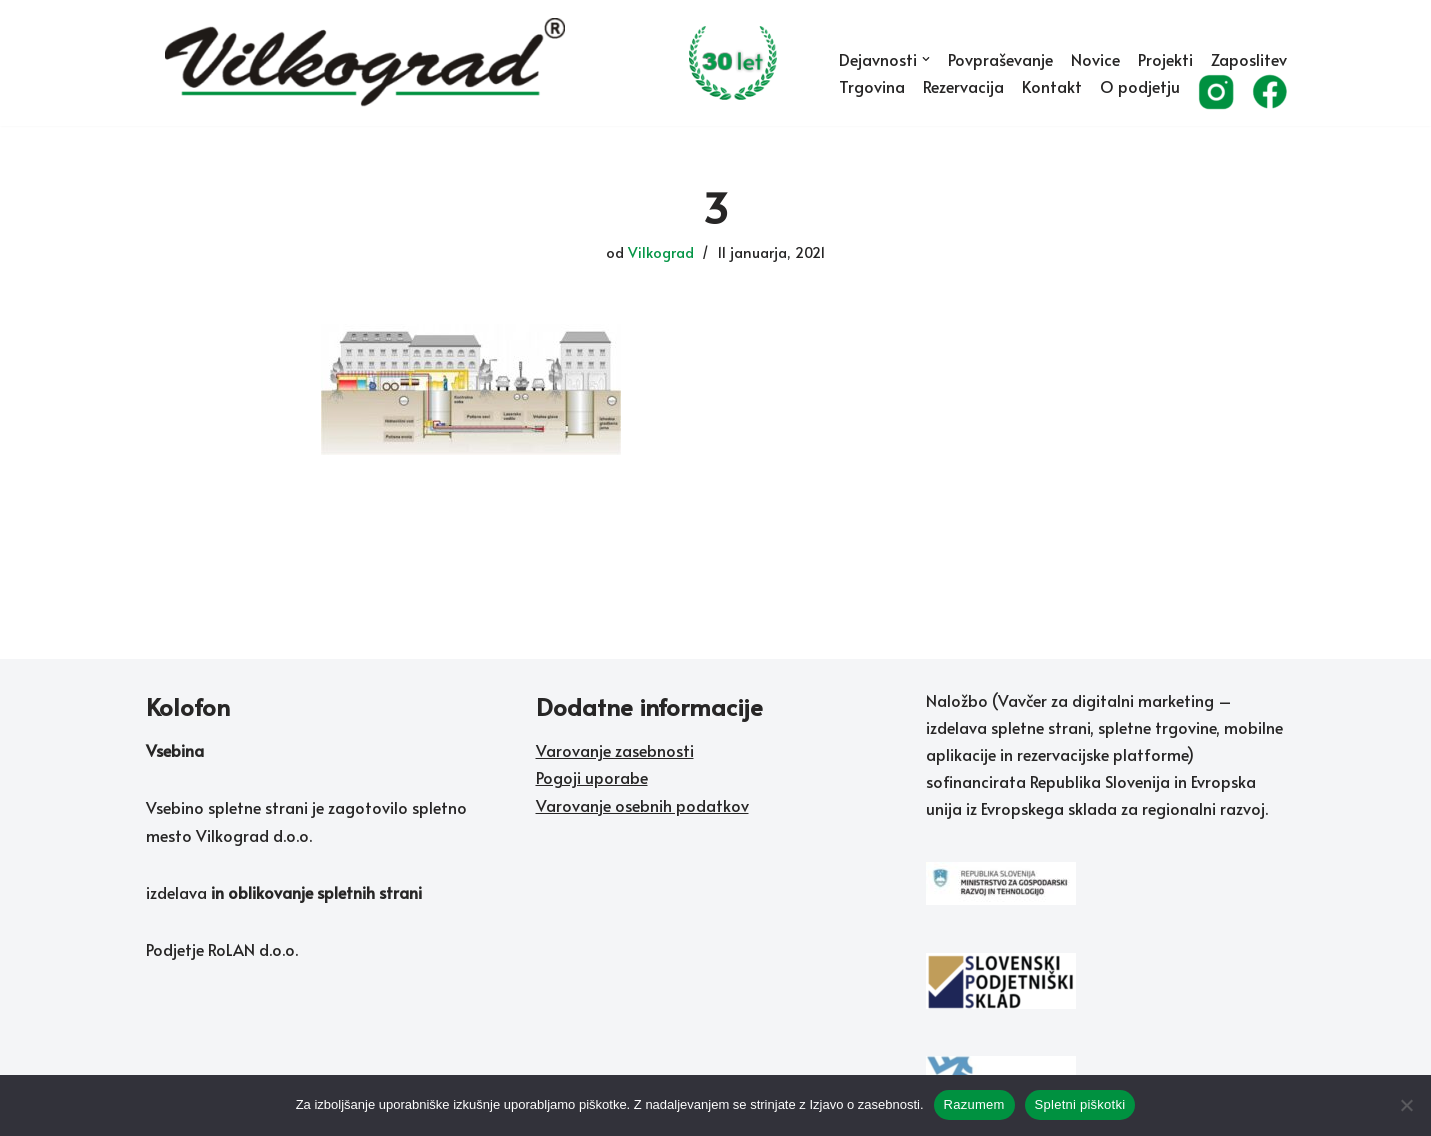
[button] (926, 59)
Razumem (974, 1104)
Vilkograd (661, 252)
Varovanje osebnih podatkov (642, 805)
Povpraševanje (1000, 59)
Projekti (1165, 59)
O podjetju (1140, 86)
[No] (1406, 1105)
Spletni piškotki (1080, 1104)
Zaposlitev (1249, 59)
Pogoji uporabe (592, 777)
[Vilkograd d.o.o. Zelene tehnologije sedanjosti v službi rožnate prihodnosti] (485, 63)
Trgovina (872, 86)
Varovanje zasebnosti (615, 750)
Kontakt (1052, 86)
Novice (1095, 59)
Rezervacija (963, 86)
